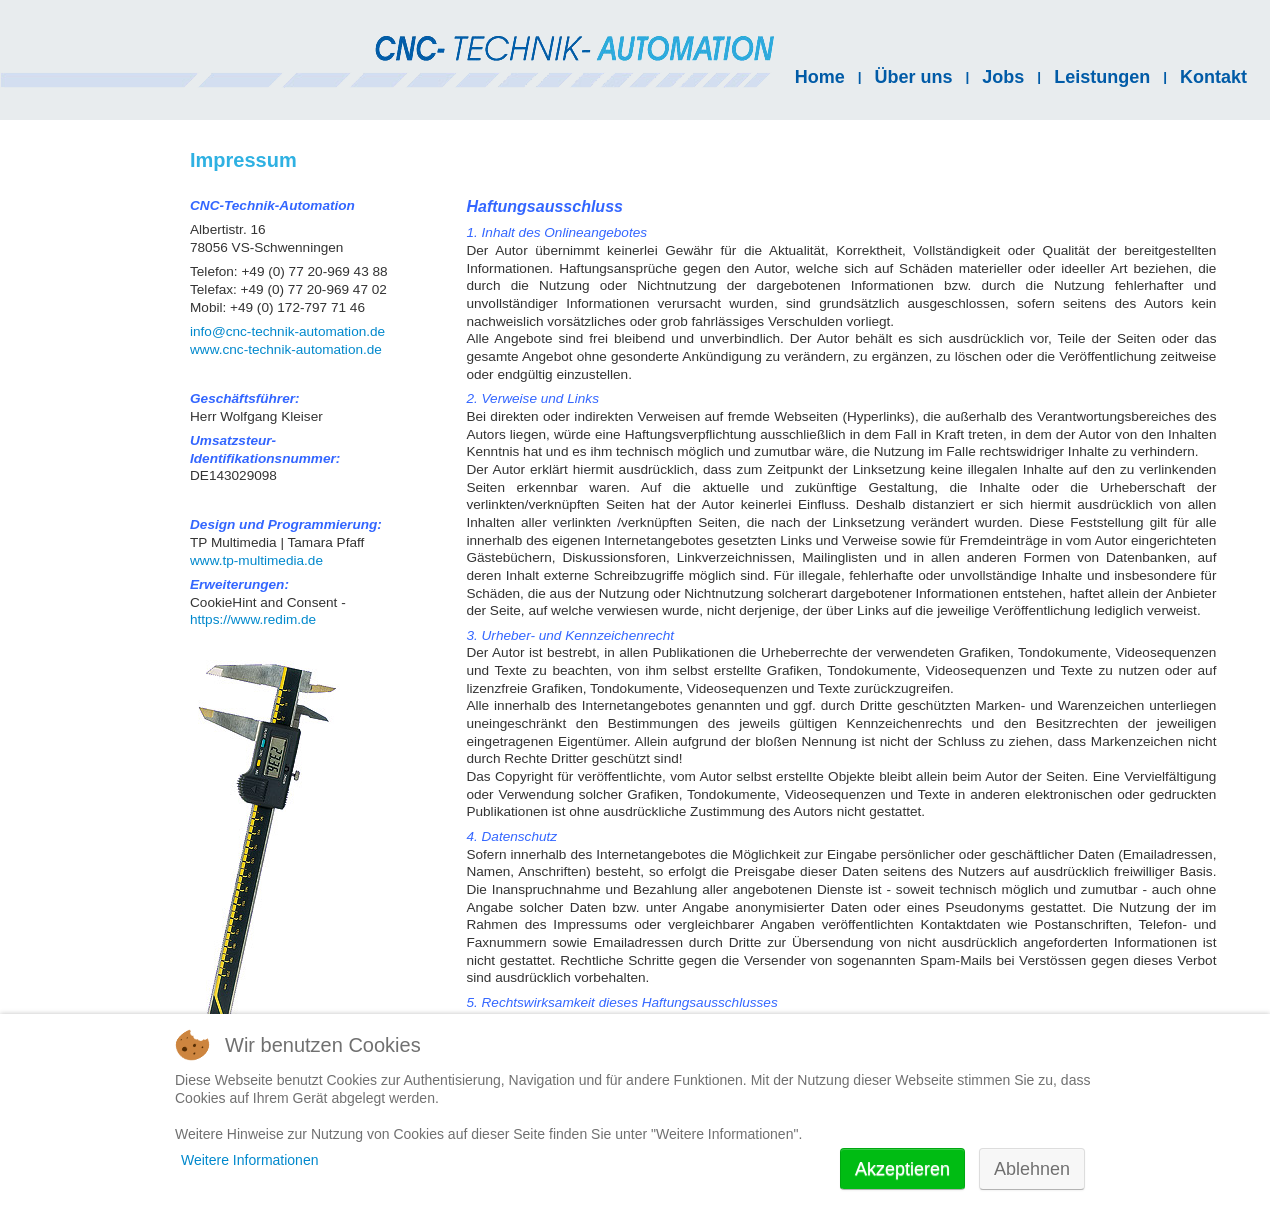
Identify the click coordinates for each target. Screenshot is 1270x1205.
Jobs (1003, 77)
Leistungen (1102, 77)
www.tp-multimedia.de (256, 560)
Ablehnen (1032, 1169)
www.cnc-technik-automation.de (286, 349)
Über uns (914, 77)
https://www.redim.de (253, 619)
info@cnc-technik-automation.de (287, 331)
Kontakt (1213, 77)
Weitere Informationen (249, 1160)
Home (820, 77)
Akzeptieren (902, 1169)
